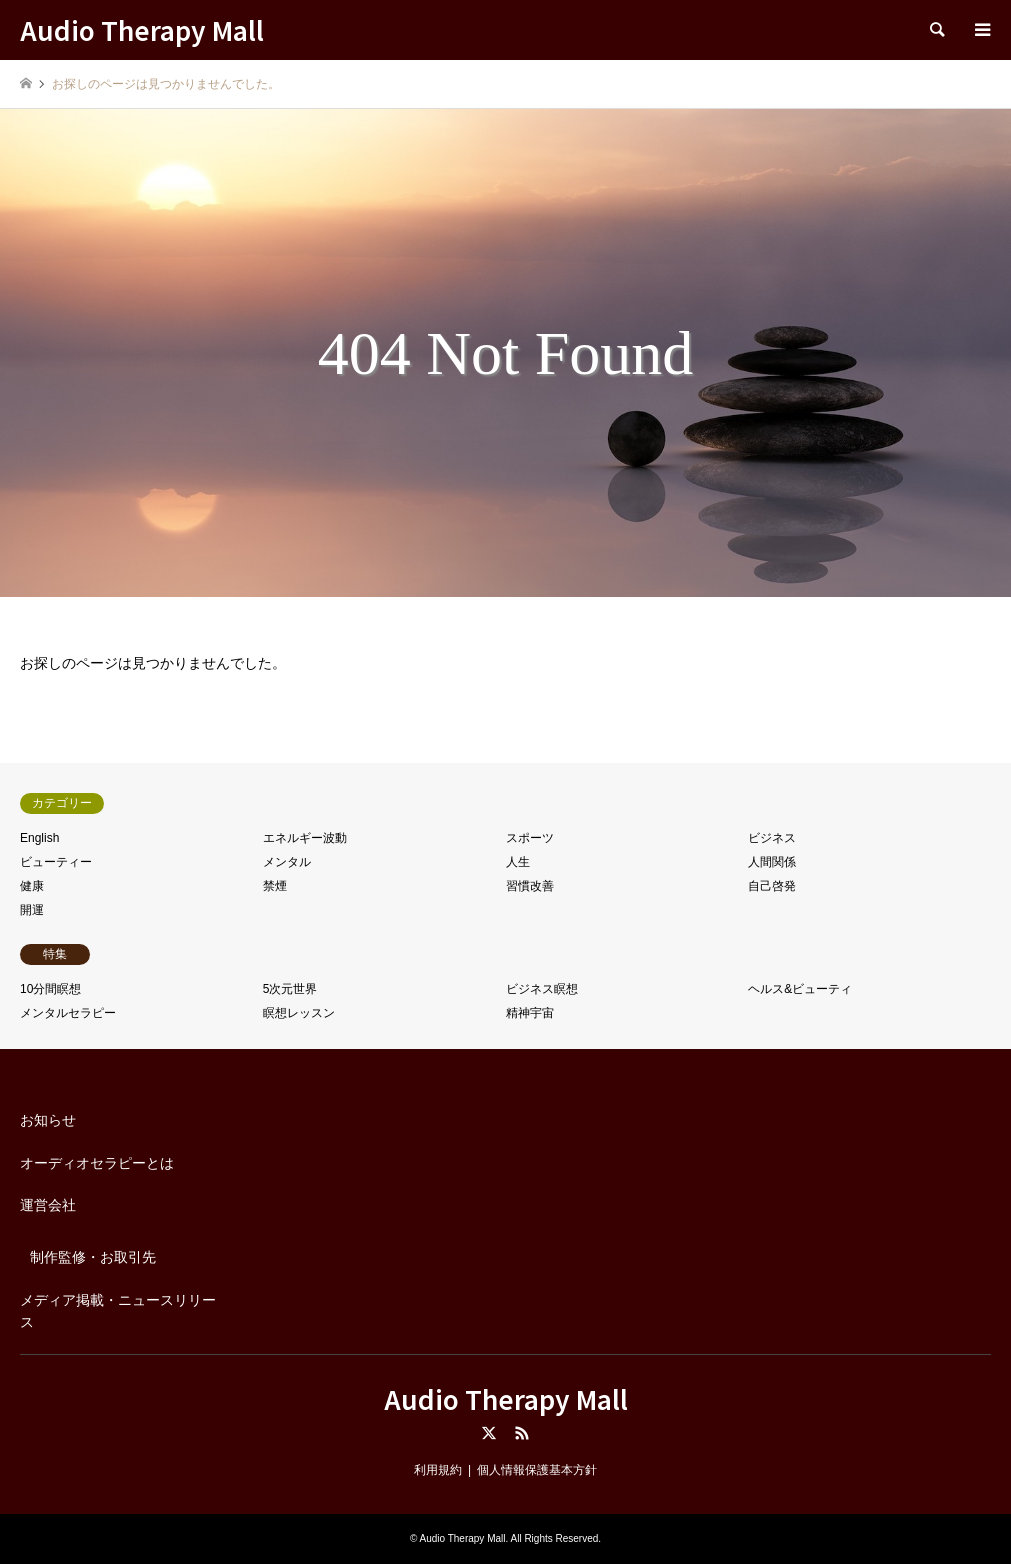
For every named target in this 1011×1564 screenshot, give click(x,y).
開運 (32, 910)
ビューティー (56, 862)
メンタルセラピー (68, 1013)
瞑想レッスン (299, 1013)
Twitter (489, 1433)
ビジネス (772, 838)
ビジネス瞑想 (542, 989)
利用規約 (438, 1470)
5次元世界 (290, 989)
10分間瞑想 (50, 989)
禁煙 (275, 886)
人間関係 (772, 862)
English (39, 838)
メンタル (287, 862)
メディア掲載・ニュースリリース (118, 1311)
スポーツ (530, 838)
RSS (522, 1433)
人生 (518, 862)
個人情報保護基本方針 (537, 1470)
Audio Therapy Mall (506, 1398)
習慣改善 (530, 886)
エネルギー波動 (305, 838)
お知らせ (48, 1120)
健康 (32, 886)
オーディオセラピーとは (97, 1163)
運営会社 (48, 1205)
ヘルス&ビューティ (800, 989)
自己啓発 (772, 886)
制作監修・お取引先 (93, 1257)
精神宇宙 (530, 1013)
